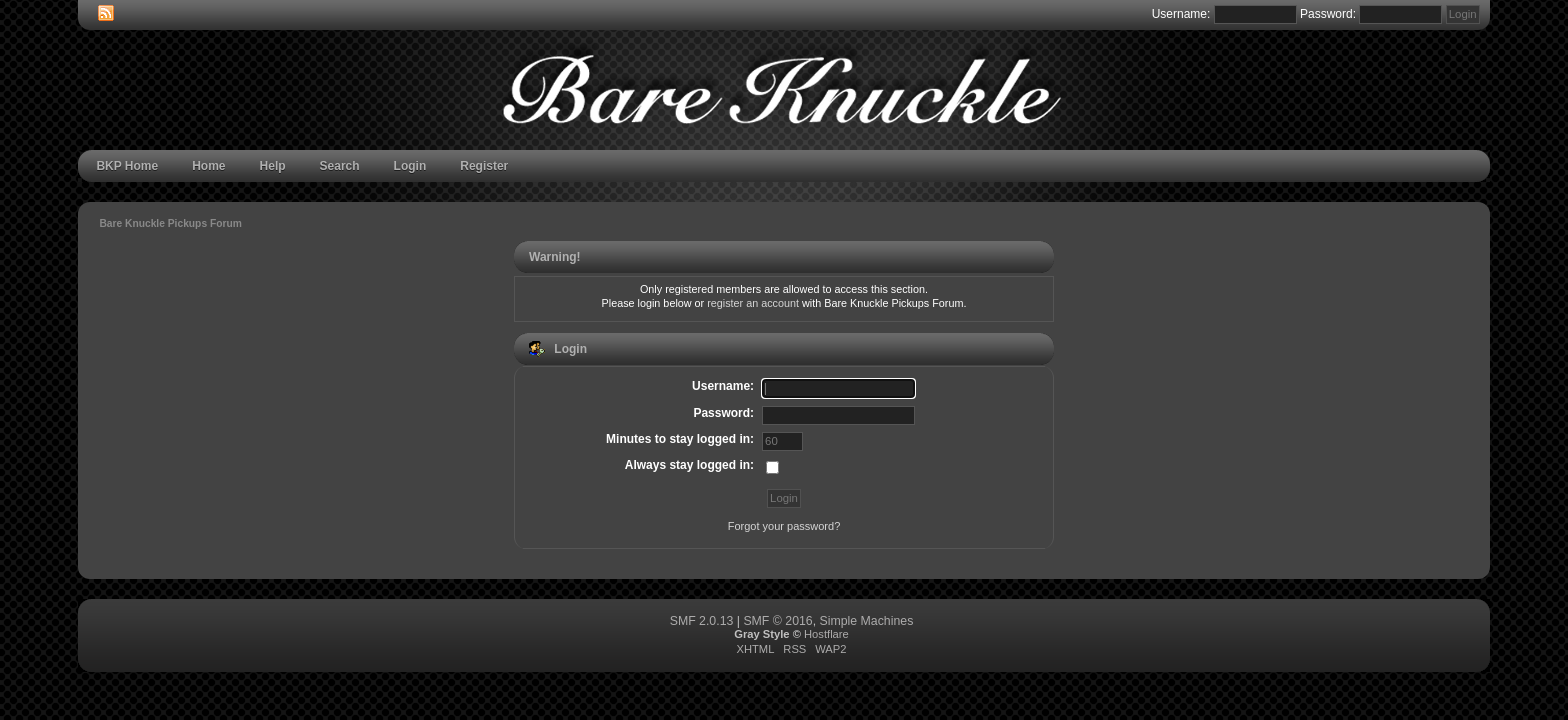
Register (484, 166)
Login (410, 166)
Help (273, 166)
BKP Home (127, 166)
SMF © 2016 (777, 621)
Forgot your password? (784, 526)
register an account (753, 303)
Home (208, 166)
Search (340, 166)
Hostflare (826, 634)
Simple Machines (867, 621)
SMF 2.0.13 (702, 621)
